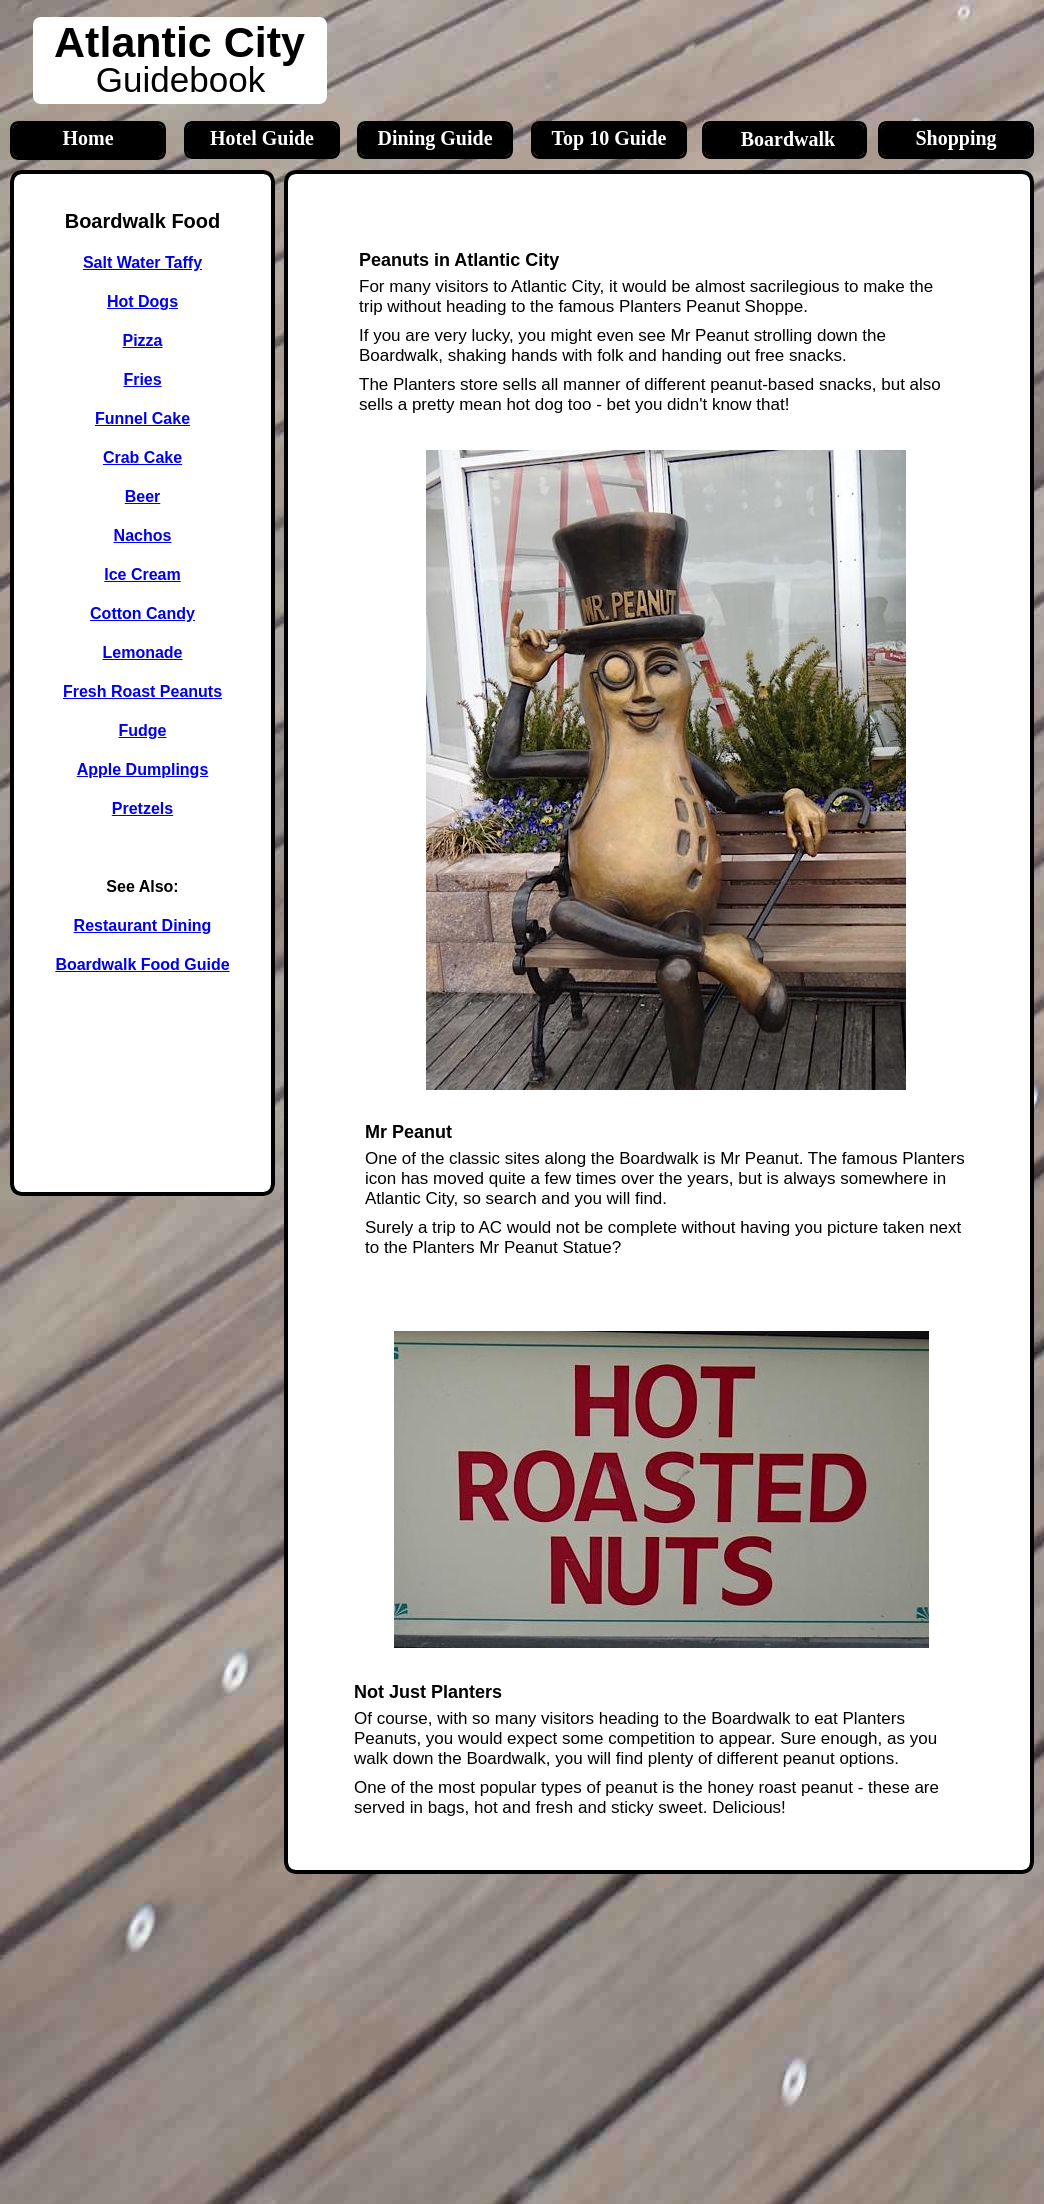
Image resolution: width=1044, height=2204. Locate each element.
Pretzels (142, 808)
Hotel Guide (262, 138)
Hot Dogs (142, 301)
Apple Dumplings (143, 769)
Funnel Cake (142, 418)
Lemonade (142, 652)
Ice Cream (142, 574)
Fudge (143, 730)
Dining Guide (434, 138)
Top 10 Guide (609, 138)
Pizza (142, 340)
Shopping (955, 138)
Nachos (143, 535)
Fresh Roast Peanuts (142, 691)
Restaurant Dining (143, 925)
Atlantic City (179, 42)
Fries (142, 379)
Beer (143, 496)
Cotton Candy (142, 613)
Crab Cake (142, 457)
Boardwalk (788, 139)
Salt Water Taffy (142, 262)
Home (87, 138)
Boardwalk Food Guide (142, 964)
